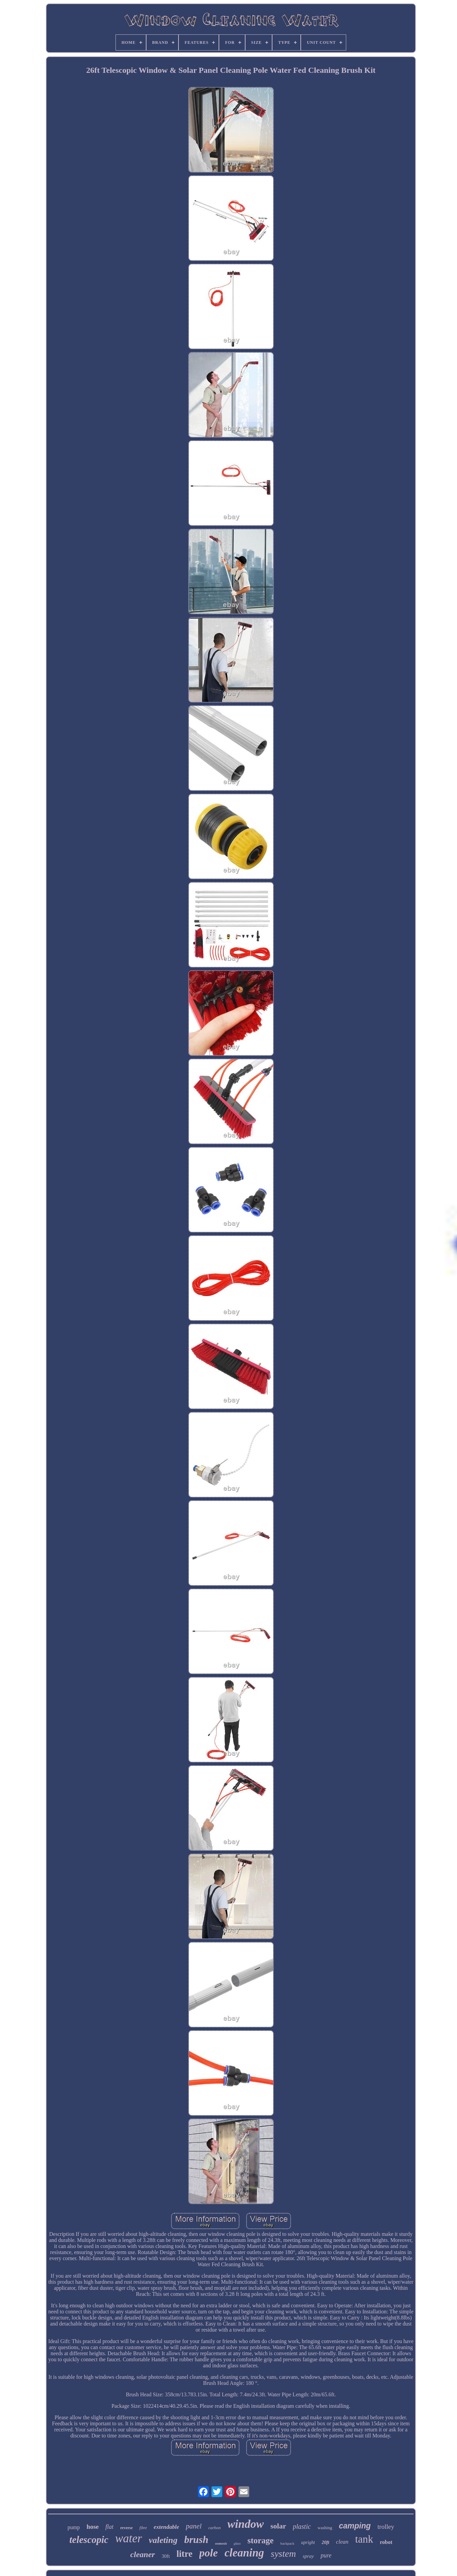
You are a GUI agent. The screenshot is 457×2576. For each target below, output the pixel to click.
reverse (126, 2527)
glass (237, 2543)
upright (308, 2542)
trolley (386, 2526)
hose (93, 2526)
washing (325, 2527)
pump (74, 2527)
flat (109, 2526)
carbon (214, 2527)
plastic (302, 2526)
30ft (166, 2556)
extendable (166, 2527)
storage (261, 2540)
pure (326, 2555)
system (283, 2553)
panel (194, 2526)
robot (386, 2542)
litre (184, 2554)
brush (196, 2539)
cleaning (244, 2553)
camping (355, 2525)
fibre (143, 2527)
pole (208, 2553)
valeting (163, 2540)
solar (278, 2526)
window (245, 2524)
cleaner (142, 2554)
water (128, 2538)
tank (364, 2539)
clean (342, 2542)
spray (308, 2556)
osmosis (221, 2543)
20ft (325, 2542)
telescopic (88, 2539)
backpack (287, 2543)
